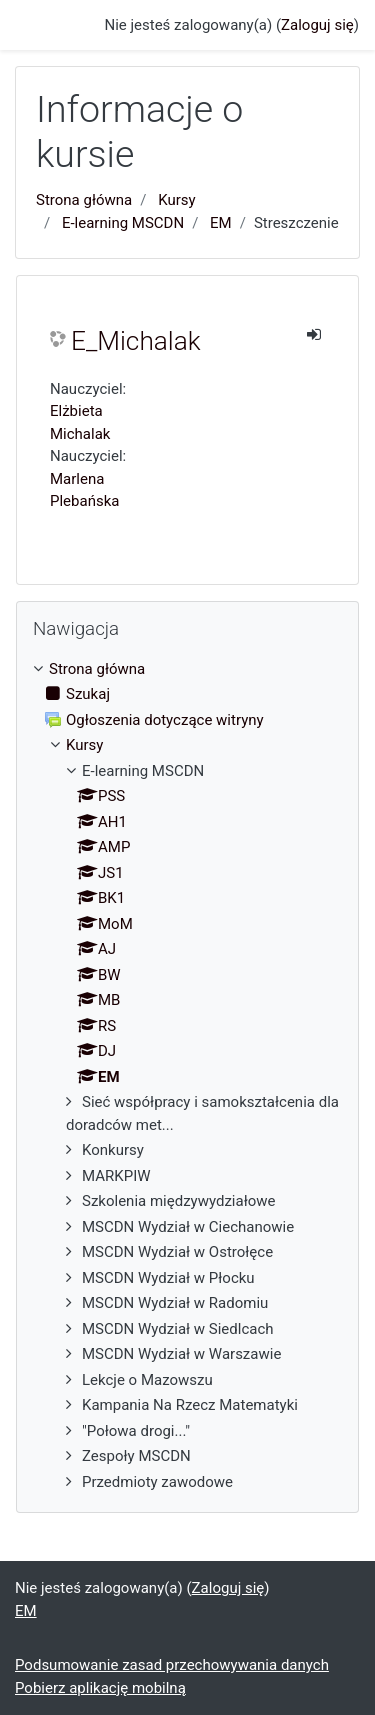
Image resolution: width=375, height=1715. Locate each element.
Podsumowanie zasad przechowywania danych (172, 1665)
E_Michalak (136, 341)
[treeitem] (187, 669)
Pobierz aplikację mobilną (100, 1688)
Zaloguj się (317, 25)
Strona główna (84, 200)
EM (221, 223)
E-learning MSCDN (123, 223)
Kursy (176, 200)
